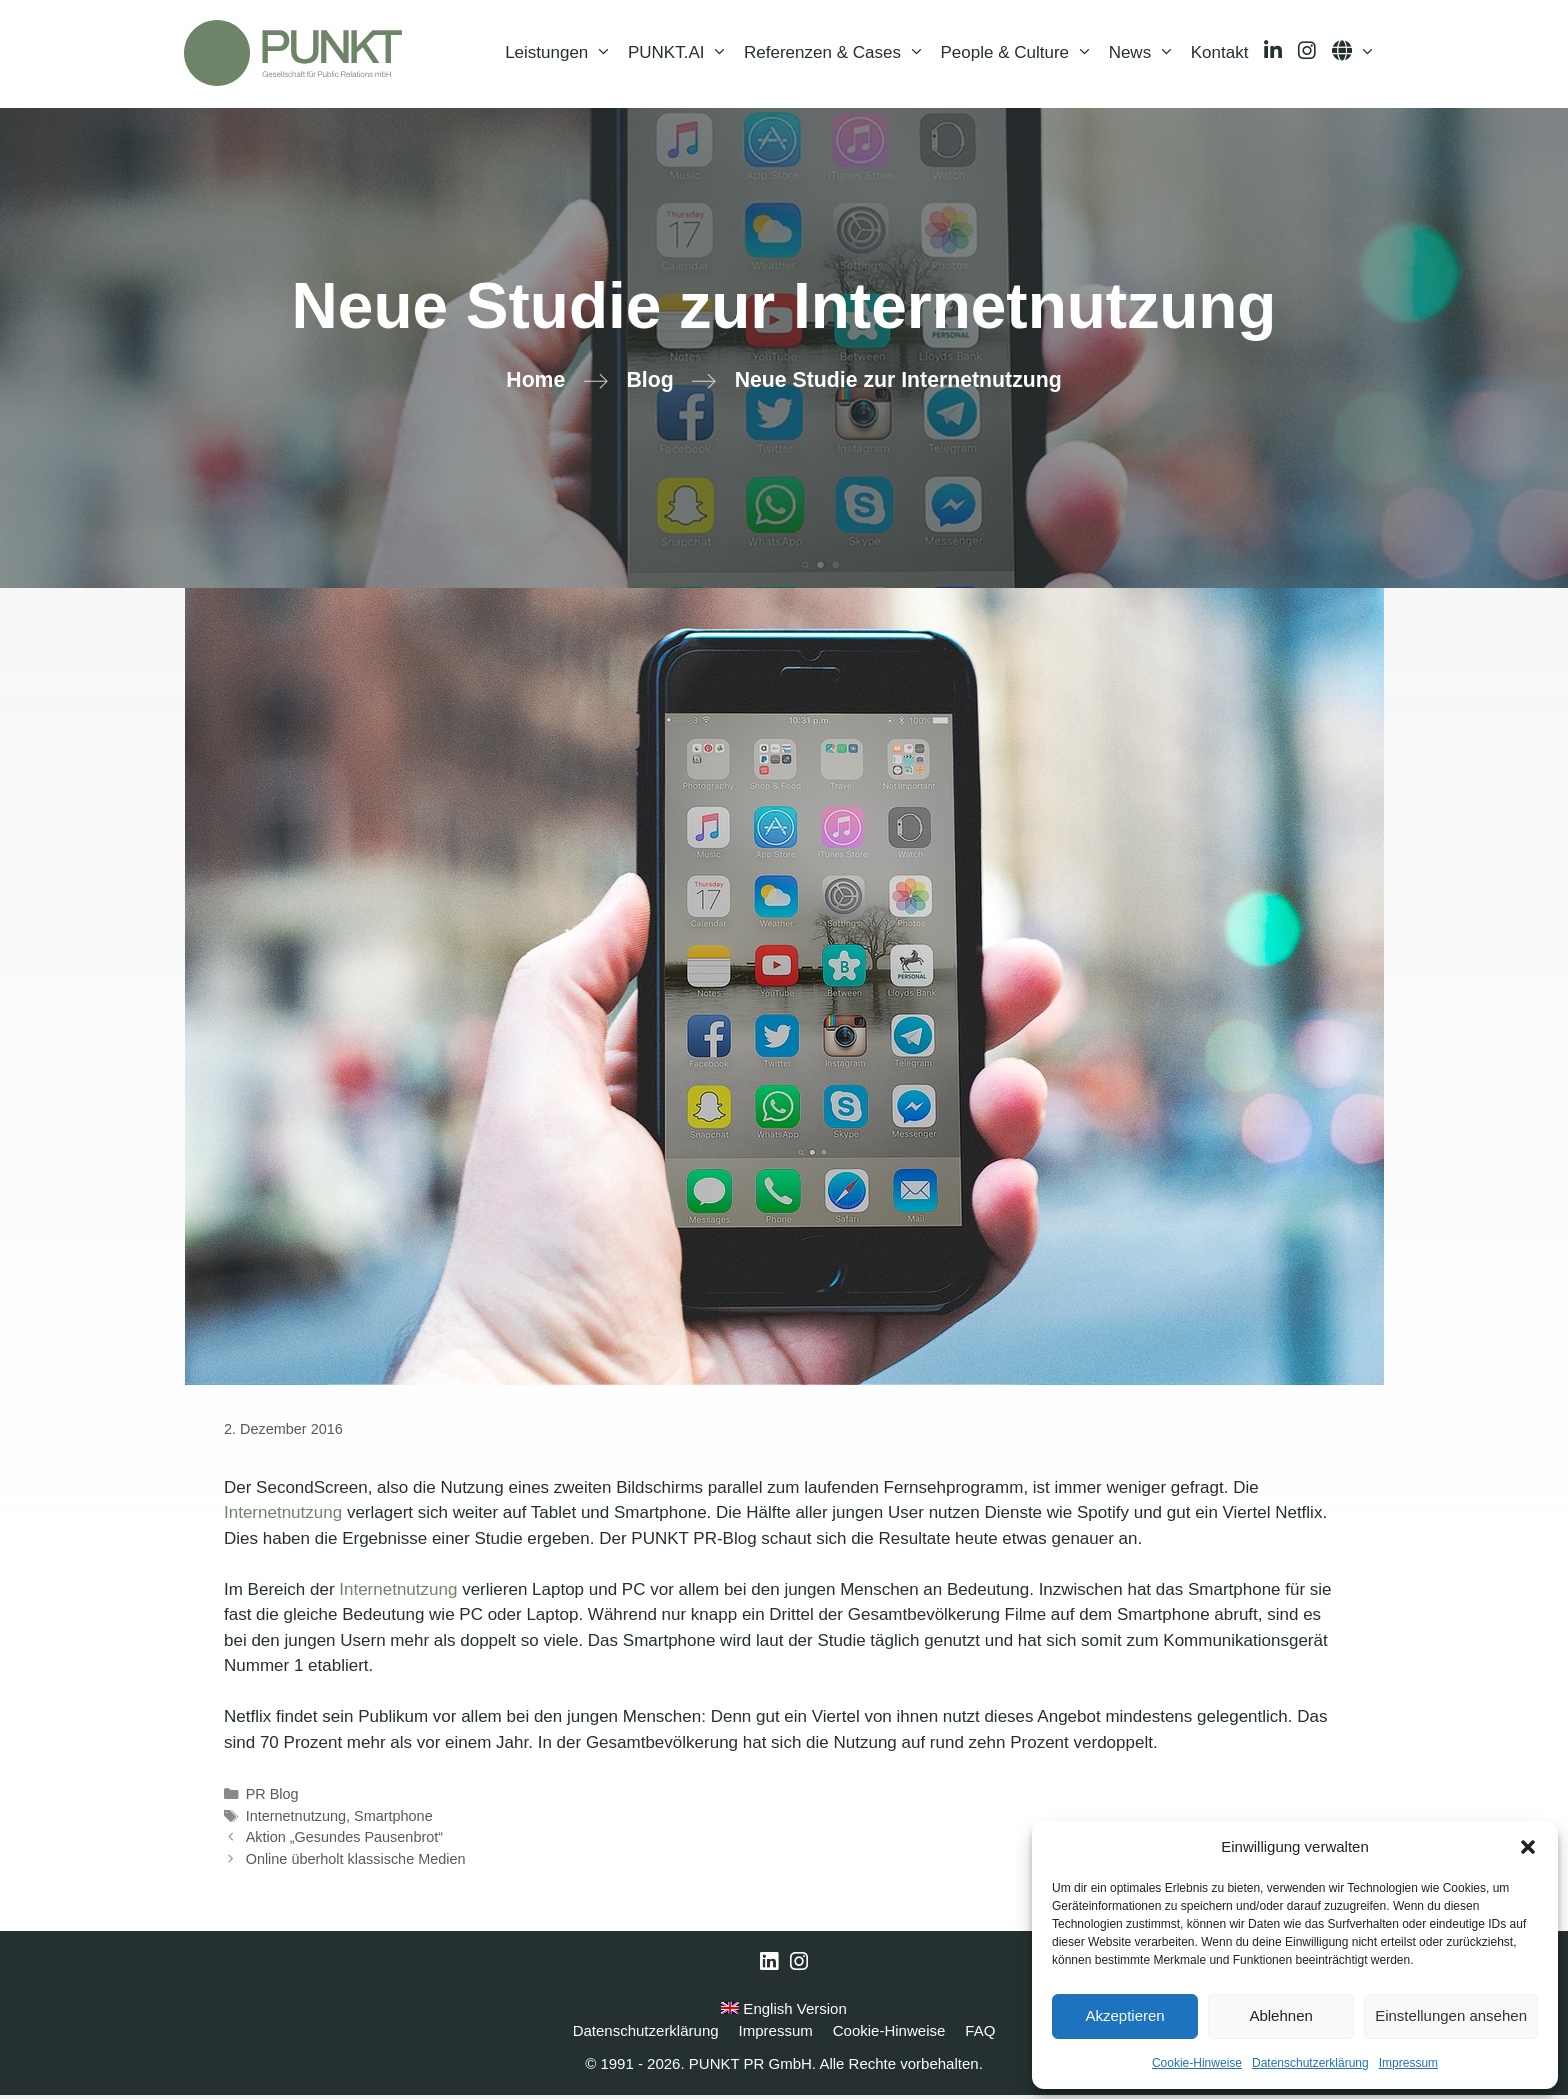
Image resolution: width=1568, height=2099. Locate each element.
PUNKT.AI (682, 55)
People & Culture (1021, 55)
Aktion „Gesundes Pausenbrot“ (344, 1841)
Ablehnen (1280, 2015)
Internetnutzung (283, 1516)
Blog (649, 384)
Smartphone (393, 1820)
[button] (1528, 1847)
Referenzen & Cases (838, 55)
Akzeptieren (1124, 2015)
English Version (784, 2012)
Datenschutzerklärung (1310, 2063)
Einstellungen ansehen (1451, 2015)
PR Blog (272, 1798)
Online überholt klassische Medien (356, 1863)
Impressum (1408, 2063)
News (1146, 55)
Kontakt (1220, 54)
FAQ (980, 2034)
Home (535, 384)
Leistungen (562, 55)
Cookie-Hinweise (1197, 2063)
